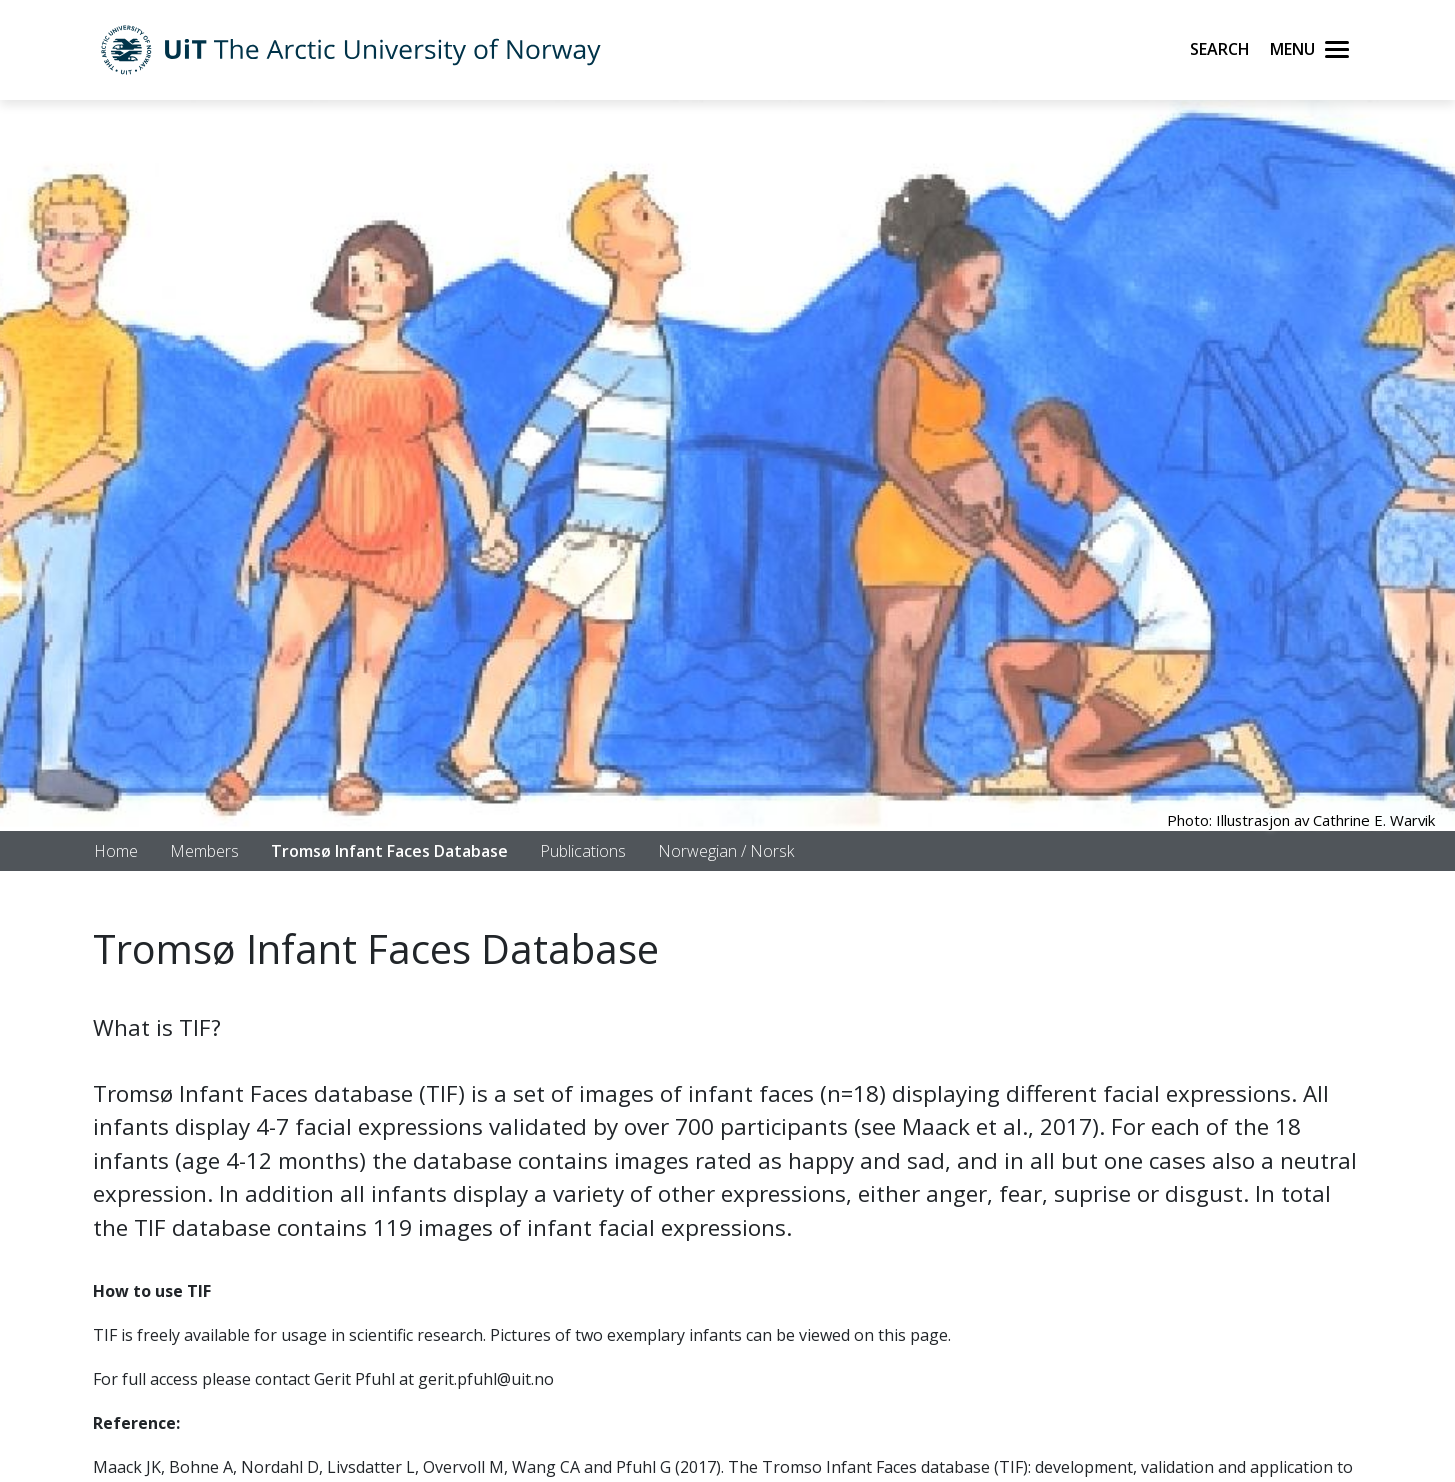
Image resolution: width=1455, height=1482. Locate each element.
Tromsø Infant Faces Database (389, 851)
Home (116, 851)
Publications (583, 851)
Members (204, 851)
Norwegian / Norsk (726, 851)
